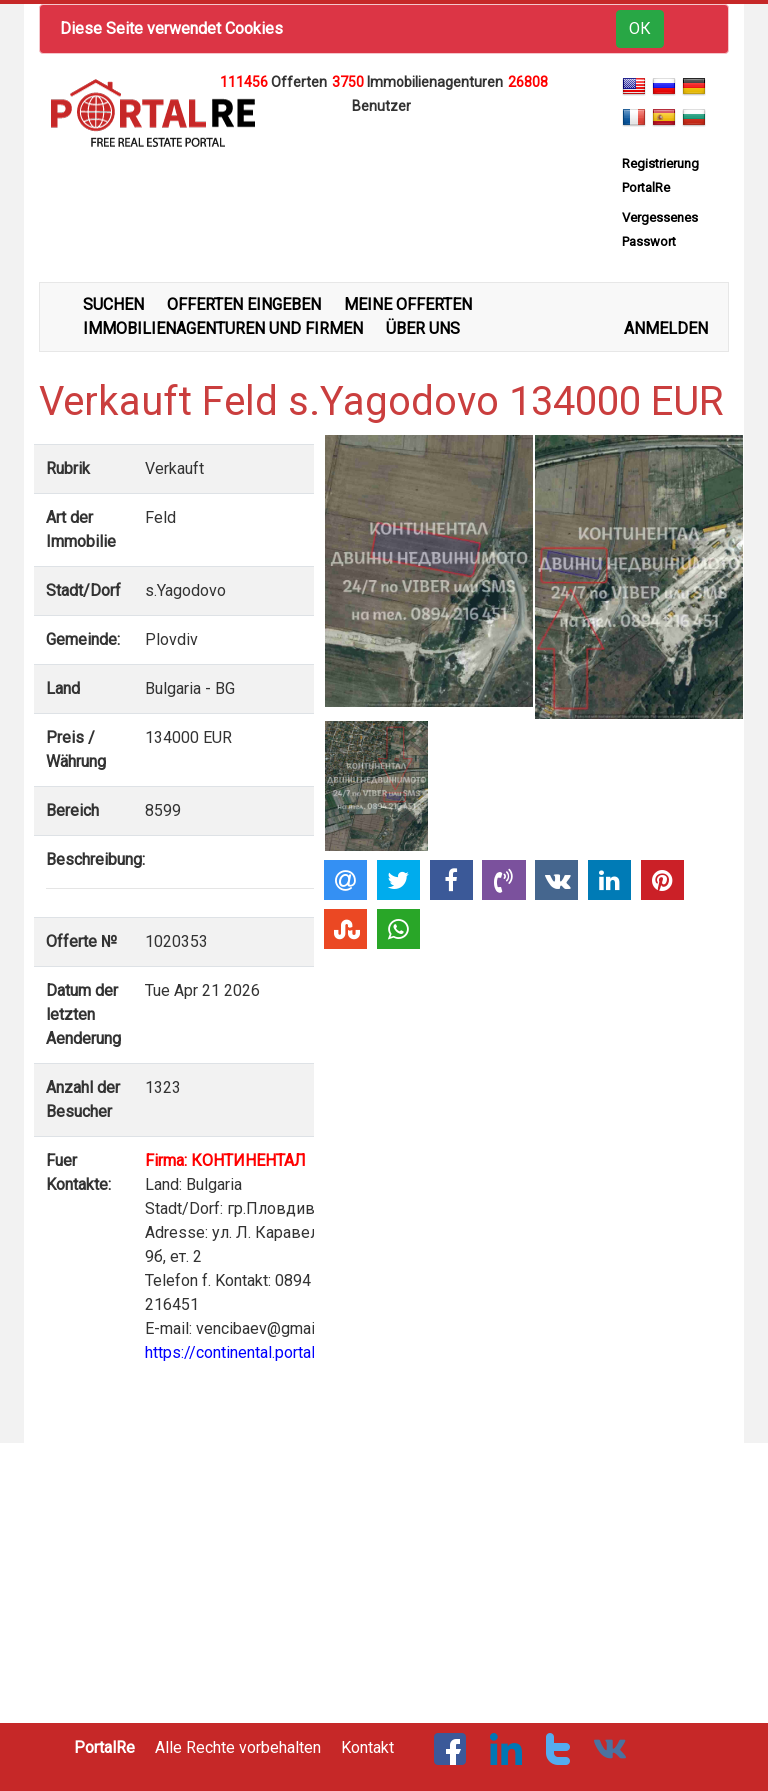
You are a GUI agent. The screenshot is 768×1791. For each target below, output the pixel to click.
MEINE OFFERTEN (408, 304)
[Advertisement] (384, 148)
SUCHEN (113, 304)
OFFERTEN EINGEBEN (244, 304)
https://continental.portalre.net (249, 1352)
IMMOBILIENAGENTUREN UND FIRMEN (223, 328)
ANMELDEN (666, 328)
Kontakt (367, 1747)
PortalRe (104, 1747)
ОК (640, 28)
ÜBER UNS (423, 328)
